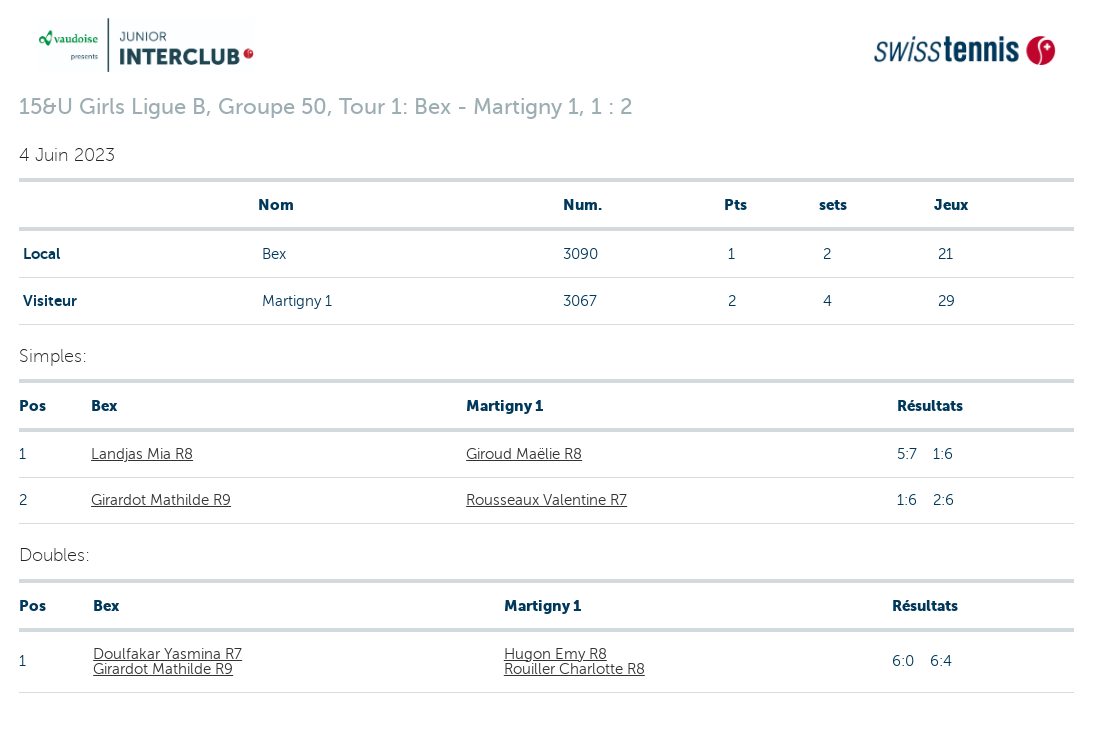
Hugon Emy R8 (555, 654)
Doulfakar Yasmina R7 (167, 654)
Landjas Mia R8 (142, 454)
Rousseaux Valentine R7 (546, 500)
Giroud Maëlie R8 (524, 454)
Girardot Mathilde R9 (161, 500)
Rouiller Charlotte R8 (574, 669)
